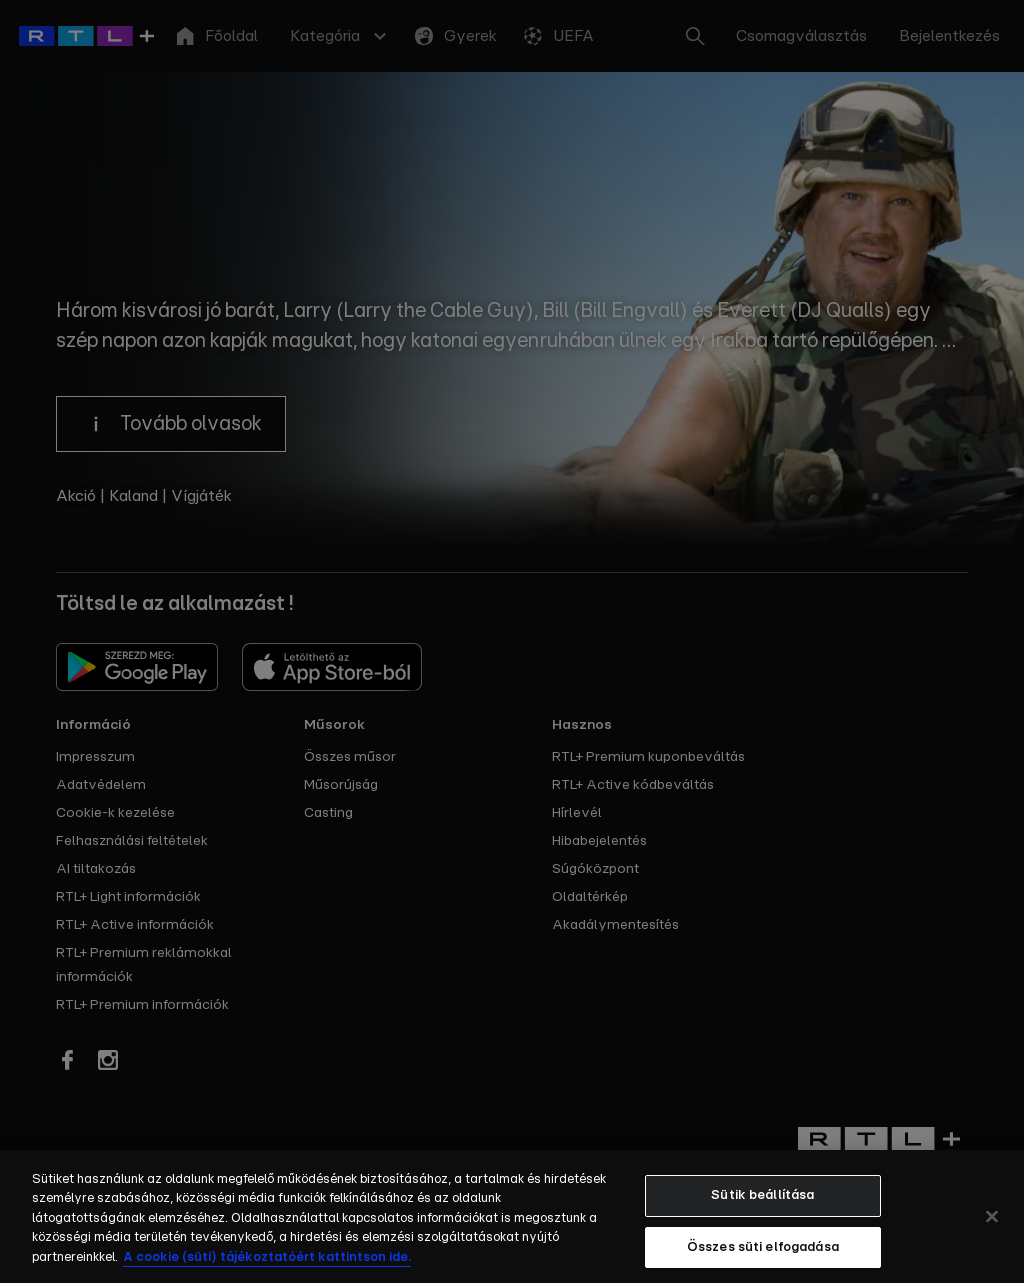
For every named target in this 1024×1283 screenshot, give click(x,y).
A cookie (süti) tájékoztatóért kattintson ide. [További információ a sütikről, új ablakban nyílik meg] (267, 1267)
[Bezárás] (992, 1227)
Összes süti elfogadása (763, 1257)
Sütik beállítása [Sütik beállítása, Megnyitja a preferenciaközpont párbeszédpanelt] (762, 1205)
